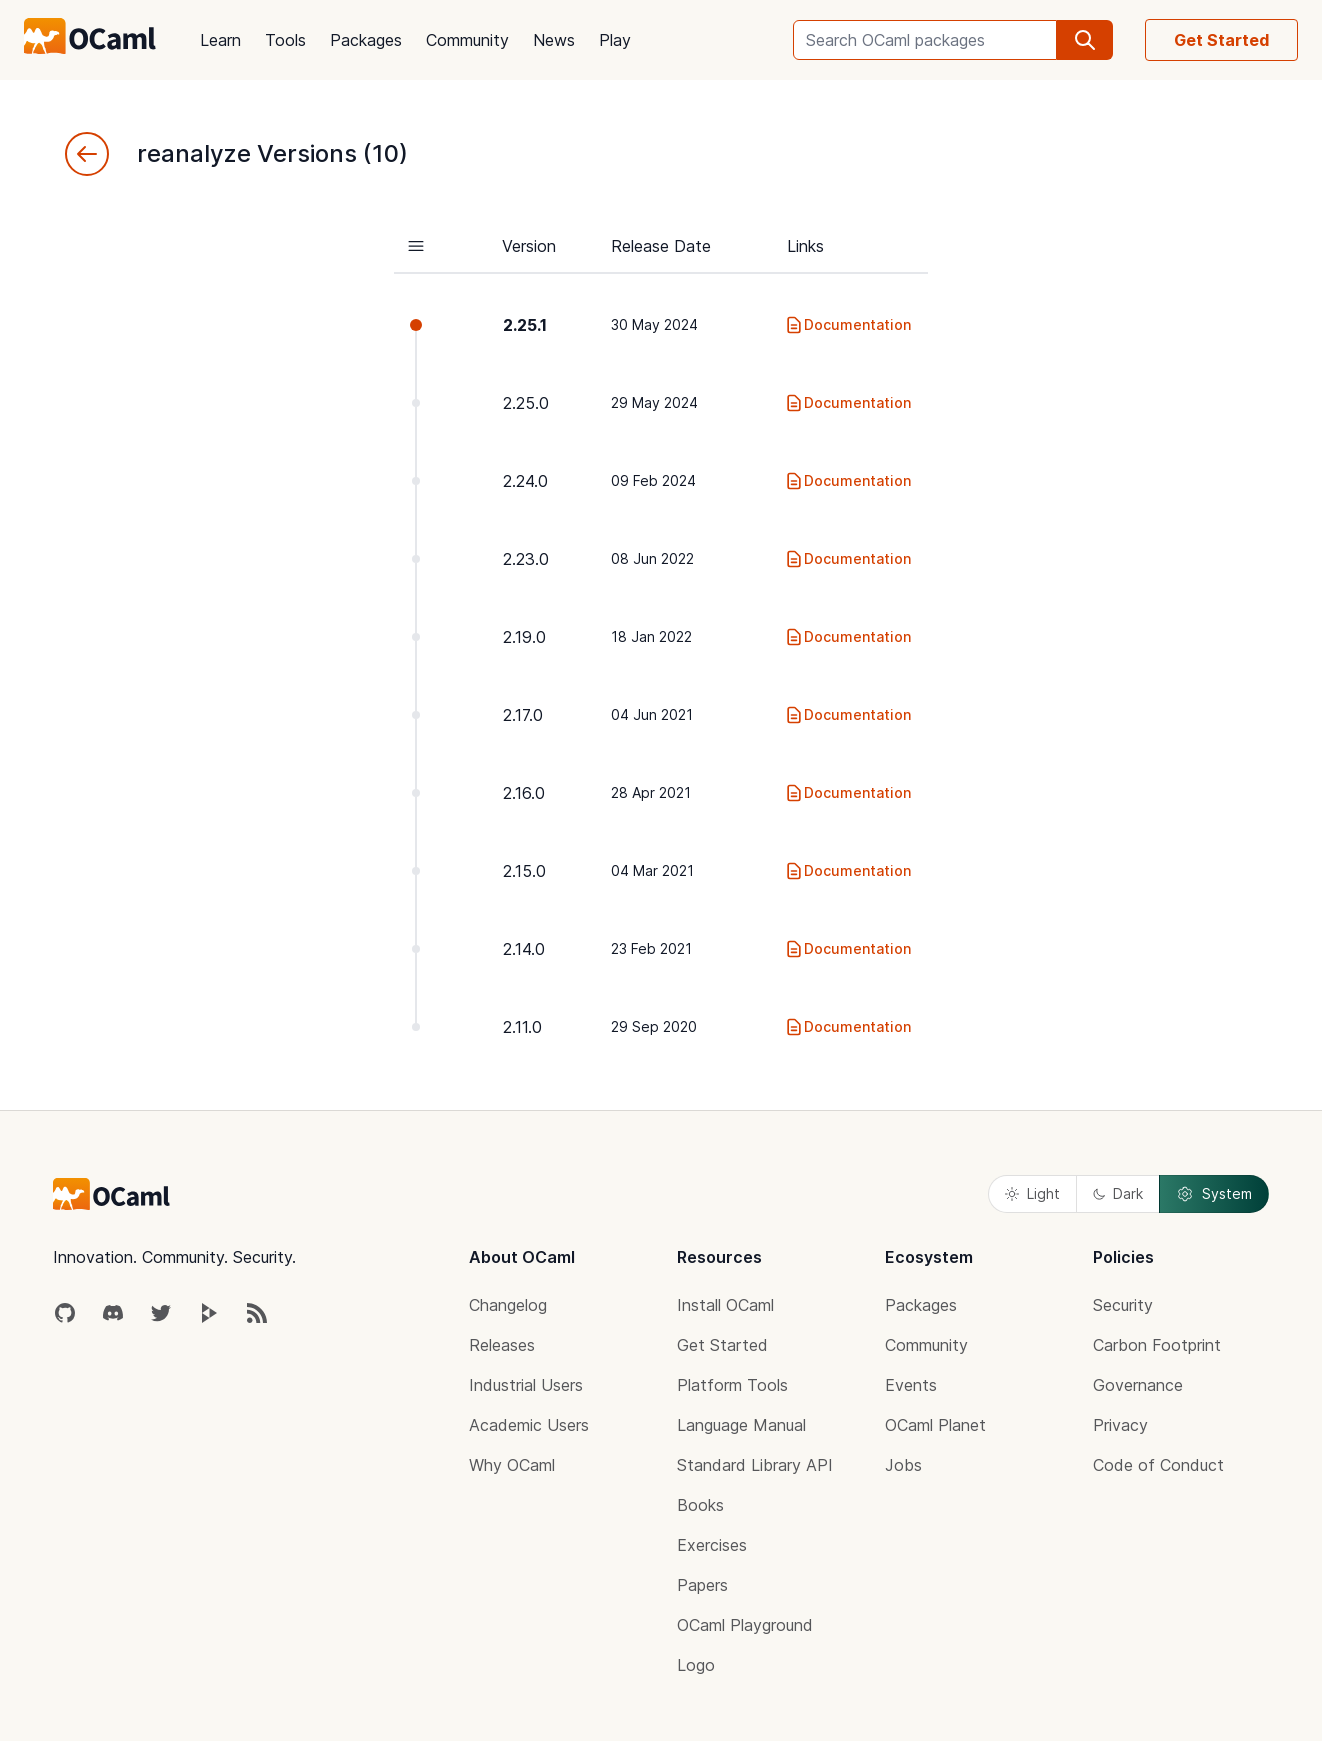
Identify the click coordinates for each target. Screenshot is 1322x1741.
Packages (366, 40)
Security (1123, 1305)
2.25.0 (526, 403)
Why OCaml (512, 1465)
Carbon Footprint (1157, 1345)
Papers (702, 1585)
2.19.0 (524, 637)
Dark (1118, 1193)
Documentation (847, 325)
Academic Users (529, 1425)
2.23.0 (526, 559)
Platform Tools (732, 1385)
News (554, 40)
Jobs (903, 1465)
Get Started (1221, 40)
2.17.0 (523, 715)
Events (911, 1385)
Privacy (1120, 1425)
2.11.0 (522, 1027)
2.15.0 (524, 871)
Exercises (712, 1545)
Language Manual (741, 1425)
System (1214, 1194)
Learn (220, 40)
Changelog (508, 1305)
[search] (1085, 40)
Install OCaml (725, 1305)
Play (615, 40)
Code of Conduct (1158, 1465)
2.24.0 (525, 481)
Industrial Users (526, 1385)
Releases (502, 1345)
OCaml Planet (935, 1425)
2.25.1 (525, 325)
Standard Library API (755, 1465)
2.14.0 (524, 949)
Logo (696, 1665)
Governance (1138, 1385)
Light (1032, 1193)
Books (700, 1505)
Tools (285, 40)
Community (467, 40)
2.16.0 (524, 793)
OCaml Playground (745, 1625)
